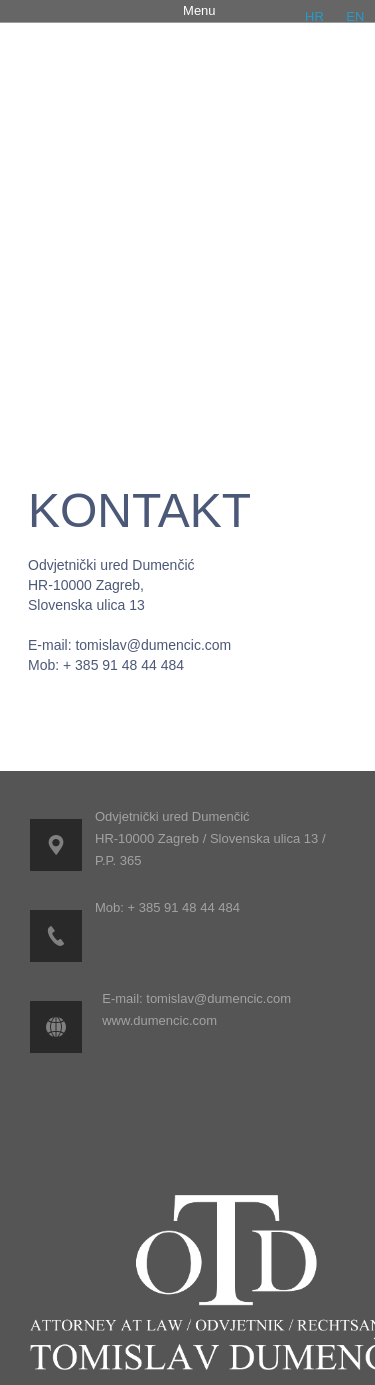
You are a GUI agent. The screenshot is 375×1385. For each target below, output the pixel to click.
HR (314, 16)
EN (355, 16)
